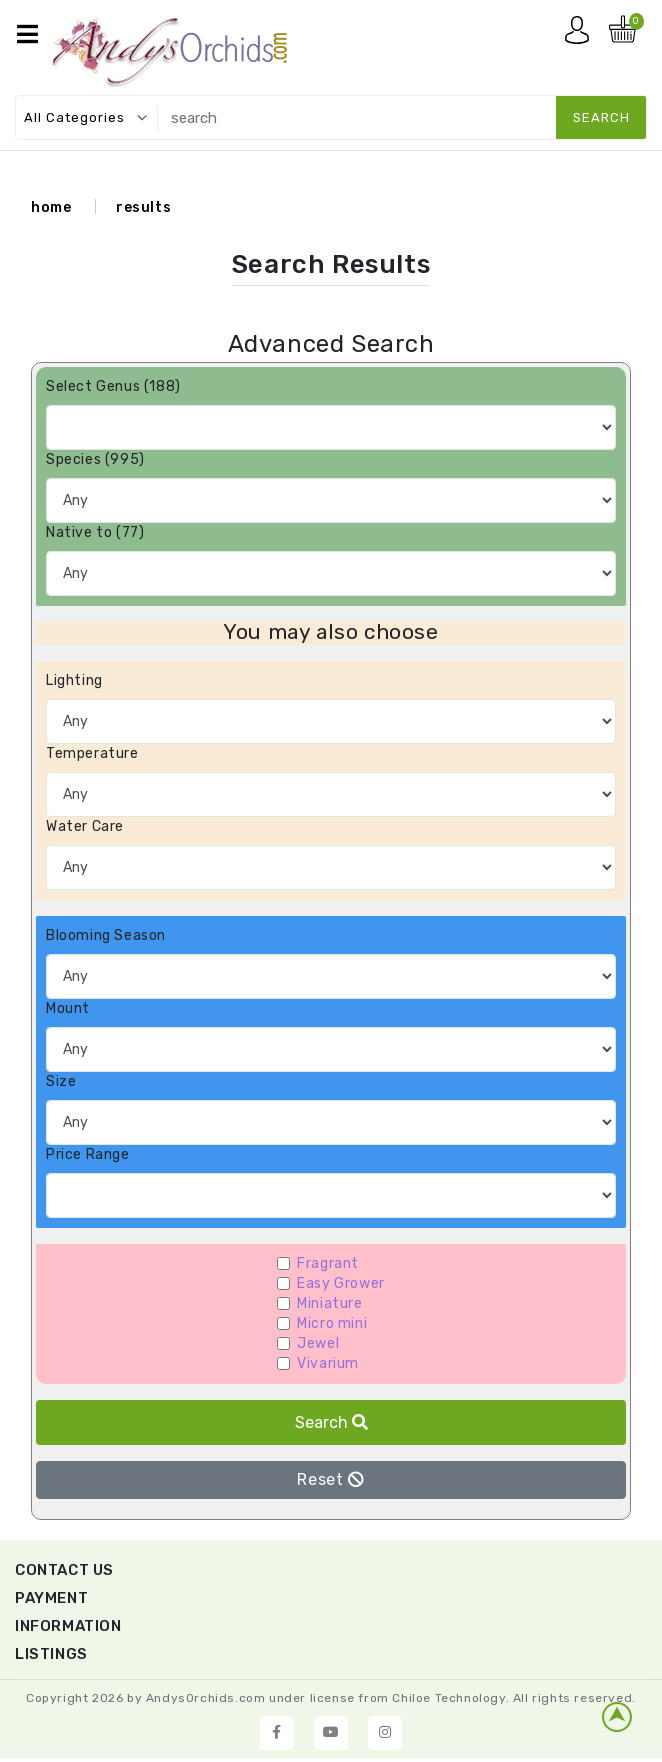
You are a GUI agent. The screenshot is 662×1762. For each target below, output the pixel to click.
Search (331, 1422)
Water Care (85, 826)
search (601, 117)
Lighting (74, 680)
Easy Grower (341, 1283)
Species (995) (95, 459)
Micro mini (332, 1323)
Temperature (92, 753)
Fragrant (328, 1263)
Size (61, 1081)
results (143, 207)
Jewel (318, 1343)
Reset (330, 1479)
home (51, 207)
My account (582, 35)
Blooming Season (106, 935)
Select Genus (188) (113, 386)
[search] (398, 117)
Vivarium (328, 1363)
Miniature (329, 1303)
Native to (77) (95, 532)
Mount (68, 1008)
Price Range (88, 1154)
